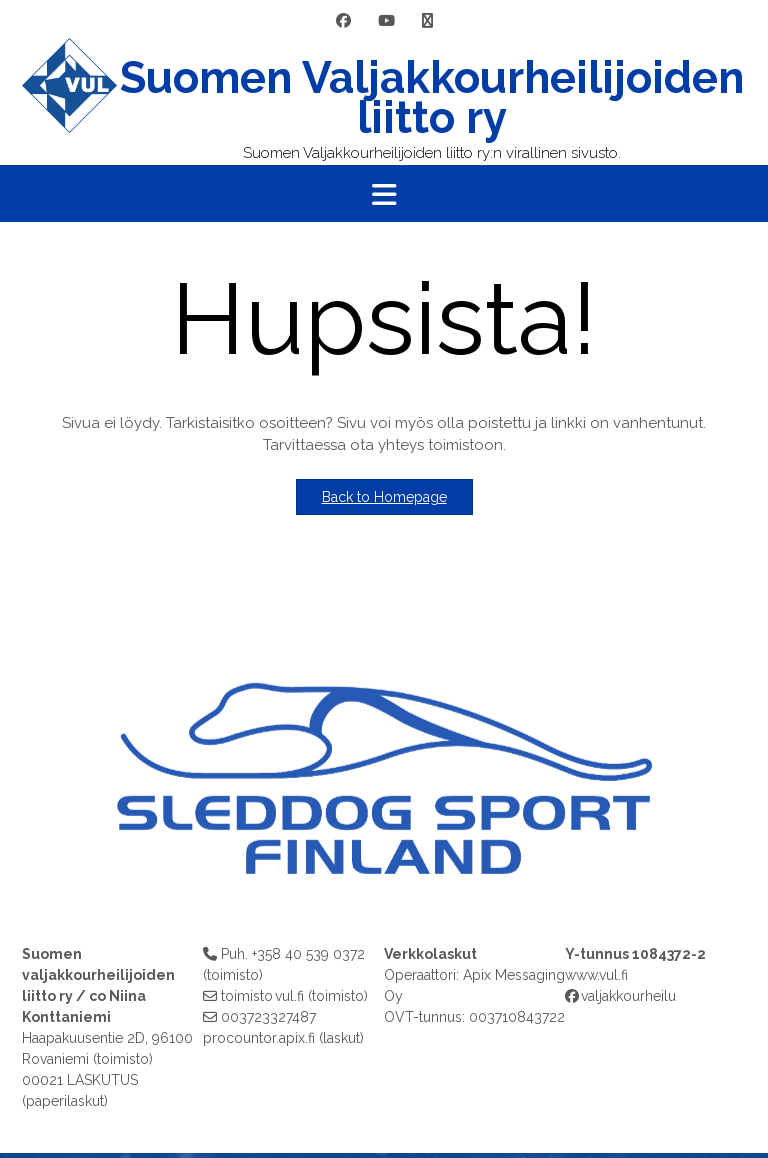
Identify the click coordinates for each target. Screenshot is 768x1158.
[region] (384, 758)
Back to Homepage (384, 497)
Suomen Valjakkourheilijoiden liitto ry (432, 98)
